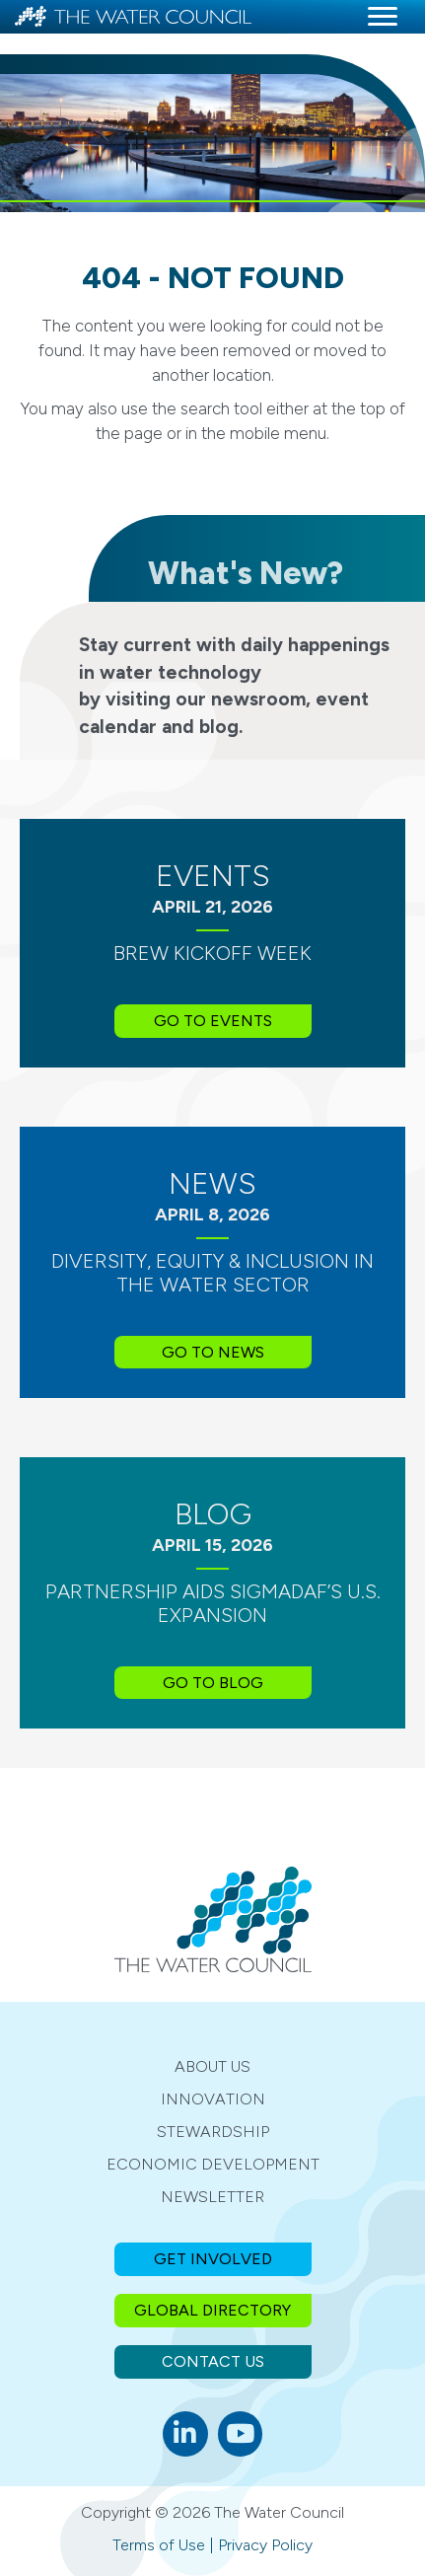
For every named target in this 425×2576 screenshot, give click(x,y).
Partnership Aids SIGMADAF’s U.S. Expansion (213, 1603)
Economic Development (212, 2164)
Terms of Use (158, 2545)
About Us (212, 2066)
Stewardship (213, 2131)
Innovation (213, 2099)
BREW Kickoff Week (212, 953)
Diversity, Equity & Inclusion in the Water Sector (212, 1272)
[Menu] (382, 17)
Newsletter (212, 2196)
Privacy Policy (265, 2545)
